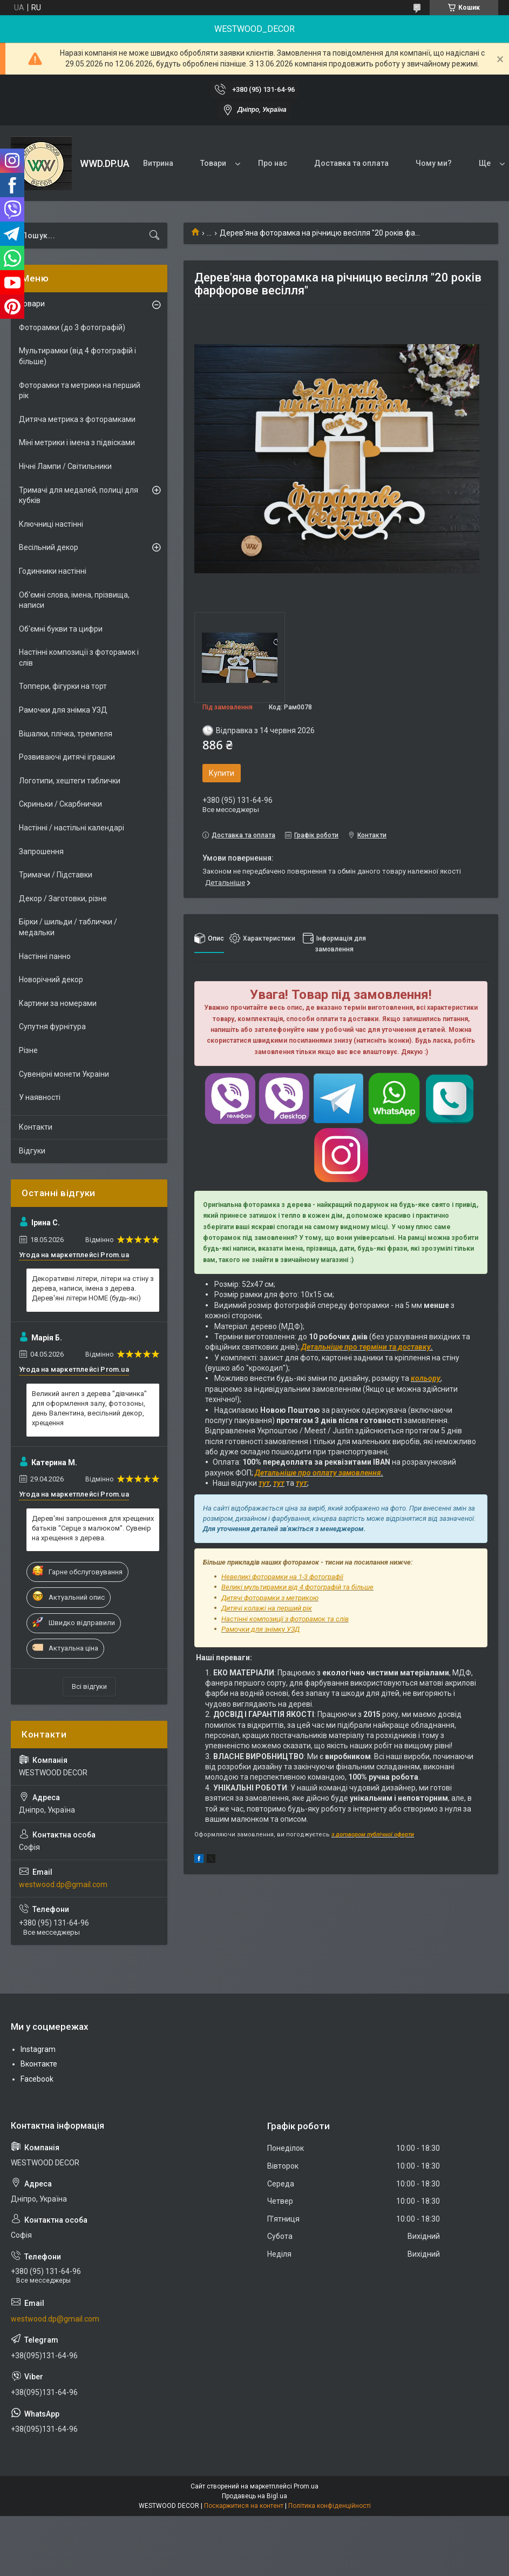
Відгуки (32, 1150)
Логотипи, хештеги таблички (69, 780)
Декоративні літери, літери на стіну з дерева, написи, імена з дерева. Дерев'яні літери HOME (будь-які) (93, 1288)
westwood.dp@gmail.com (63, 1884)
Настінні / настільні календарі (71, 827)
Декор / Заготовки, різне (63, 898)
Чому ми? (434, 163)
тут (264, 1483)
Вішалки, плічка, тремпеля (65, 733)
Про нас (272, 163)
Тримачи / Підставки (55, 874)
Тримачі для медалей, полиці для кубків (78, 495)
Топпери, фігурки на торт (63, 686)
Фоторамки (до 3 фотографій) (72, 327)
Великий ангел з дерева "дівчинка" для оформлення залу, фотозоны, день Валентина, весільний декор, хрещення (89, 1408)
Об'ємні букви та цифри (61, 629)
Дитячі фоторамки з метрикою (269, 1598)
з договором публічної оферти (372, 1834)
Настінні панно (45, 956)
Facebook (37, 2079)
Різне (28, 1050)
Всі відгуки (89, 1686)
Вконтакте (39, 2064)
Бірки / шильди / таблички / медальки (68, 927)
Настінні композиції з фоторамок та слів (285, 1619)
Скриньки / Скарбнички (60, 804)
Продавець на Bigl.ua (254, 2496)
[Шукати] (154, 236)
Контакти (35, 1127)
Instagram (38, 2049)
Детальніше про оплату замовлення (318, 1472)
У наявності (39, 1097)
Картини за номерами (58, 1003)
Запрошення (41, 851)
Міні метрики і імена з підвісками (77, 442)
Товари (213, 163)
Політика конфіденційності (329, 2506)
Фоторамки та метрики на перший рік (79, 390)
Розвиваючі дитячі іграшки (67, 757)
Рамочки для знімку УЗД (260, 1629)
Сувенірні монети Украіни (64, 1074)
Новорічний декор (51, 979)
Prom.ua (306, 2486)
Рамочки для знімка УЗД (63, 710)
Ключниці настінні (51, 524)
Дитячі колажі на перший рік (266, 1608)
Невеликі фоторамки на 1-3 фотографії (282, 1577)
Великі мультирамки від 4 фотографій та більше (297, 1587)
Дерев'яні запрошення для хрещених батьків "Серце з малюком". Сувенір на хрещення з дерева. (93, 1528)
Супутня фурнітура (52, 1026)
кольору (425, 1378)
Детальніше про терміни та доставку (366, 1347)
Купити (221, 773)
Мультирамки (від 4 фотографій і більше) (77, 356)
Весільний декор (48, 547)
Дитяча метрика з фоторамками (77, 419)
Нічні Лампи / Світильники (65, 466)
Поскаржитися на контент (243, 2506)
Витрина (158, 163)
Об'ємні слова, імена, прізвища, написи (74, 600)
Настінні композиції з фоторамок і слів (79, 657)
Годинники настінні (52, 571)
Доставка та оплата (351, 163)
